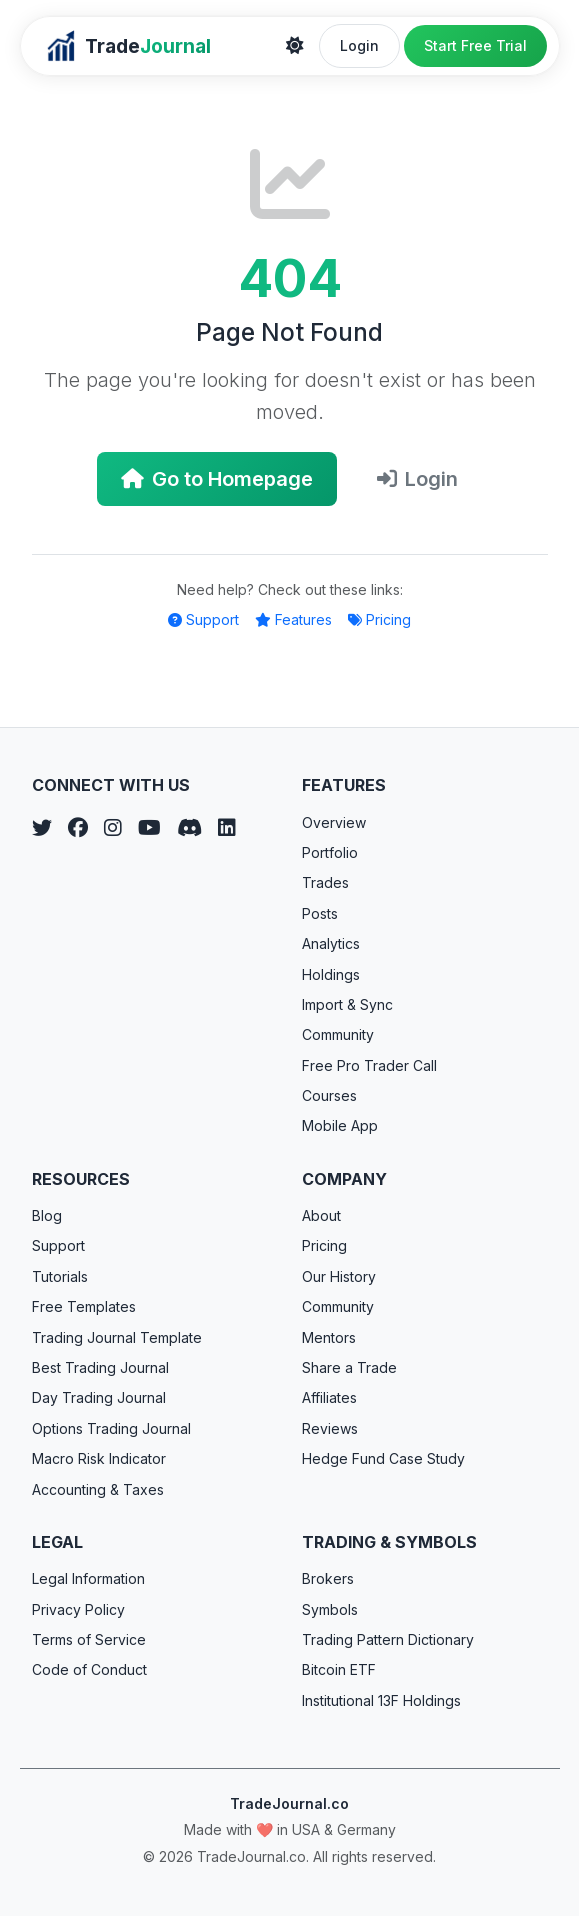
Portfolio (330, 852)
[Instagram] (113, 828)
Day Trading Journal (99, 1397)
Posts (320, 913)
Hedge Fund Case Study (383, 1458)
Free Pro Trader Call (369, 1065)
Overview (334, 822)
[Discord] (189, 828)
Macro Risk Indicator (99, 1458)
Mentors (329, 1337)
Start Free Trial (475, 45)
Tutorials (60, 1276)
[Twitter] (42, 828)
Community (338, 1034)
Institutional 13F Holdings (381, 1700)
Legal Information (88, 1578)
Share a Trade (349, 1367)
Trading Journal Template (117, 1337)
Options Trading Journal (111, 1428)
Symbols (330, 1609)
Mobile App (340, 1125)
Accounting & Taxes (98, 1489)
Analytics (331, 943)
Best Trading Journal (100, 1367)
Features (293, 619)
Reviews (330, 1428)
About (321, 1215)
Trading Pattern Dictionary (388, 1639)
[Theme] (295, 46)
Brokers (328, 1578)
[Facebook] (78, 828)
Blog (47, 1215)
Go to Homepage (217, 479)
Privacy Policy (78, 1609)
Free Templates (84, 1306)
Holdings (331, 974)
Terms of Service (89, 1639)
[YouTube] (149, 828)
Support (203, 619)
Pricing (379, 619)
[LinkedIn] (227, 828)
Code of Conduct (89, 1669)
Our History (339, 1276)
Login (359, 45)
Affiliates (329, 1397)
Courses (329, 1095)
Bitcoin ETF (339, 1669)
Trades (325, 882)
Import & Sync (347, 1004)
